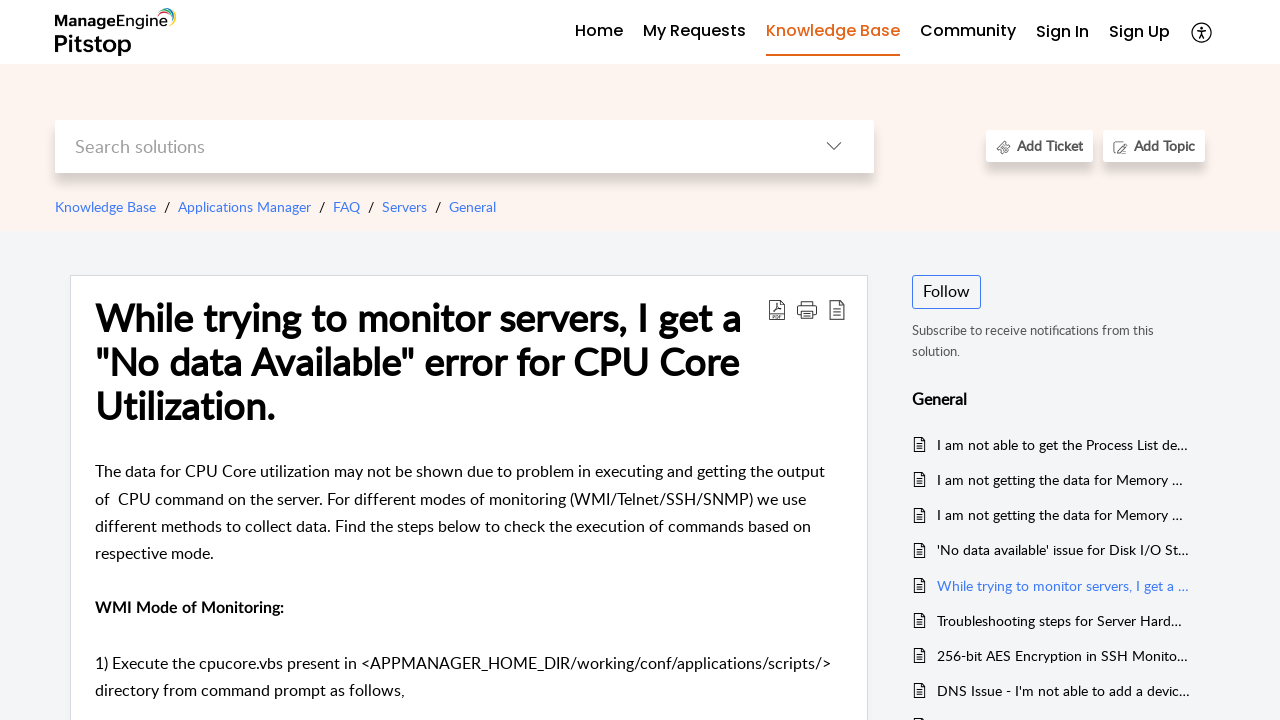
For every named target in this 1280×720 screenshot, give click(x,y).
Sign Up (1139, 31)
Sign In (1062, 31)
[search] (424, 146)
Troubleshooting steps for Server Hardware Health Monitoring (1063, 620)
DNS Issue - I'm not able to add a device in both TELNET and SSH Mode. (1063, 690)
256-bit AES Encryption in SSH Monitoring (1063, 655)
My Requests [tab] (694, 30)
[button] (1202, 32)
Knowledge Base (105, 206)
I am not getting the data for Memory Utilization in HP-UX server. (1063, 479)
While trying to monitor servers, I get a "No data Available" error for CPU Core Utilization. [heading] (418, 361)
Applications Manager (244, 206)
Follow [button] (946, 291)
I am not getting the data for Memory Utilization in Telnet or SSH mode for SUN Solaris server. (1063, 514)
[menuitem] (1062, 32)
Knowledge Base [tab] (833, 30)
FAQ (346, 206)
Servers (404, 206)
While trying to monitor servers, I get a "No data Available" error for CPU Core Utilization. (1063, 585)
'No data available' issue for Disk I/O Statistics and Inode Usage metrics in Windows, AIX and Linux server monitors (1063, 549)
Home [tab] (599, 30)
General (472, 206)
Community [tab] (968, 30)
